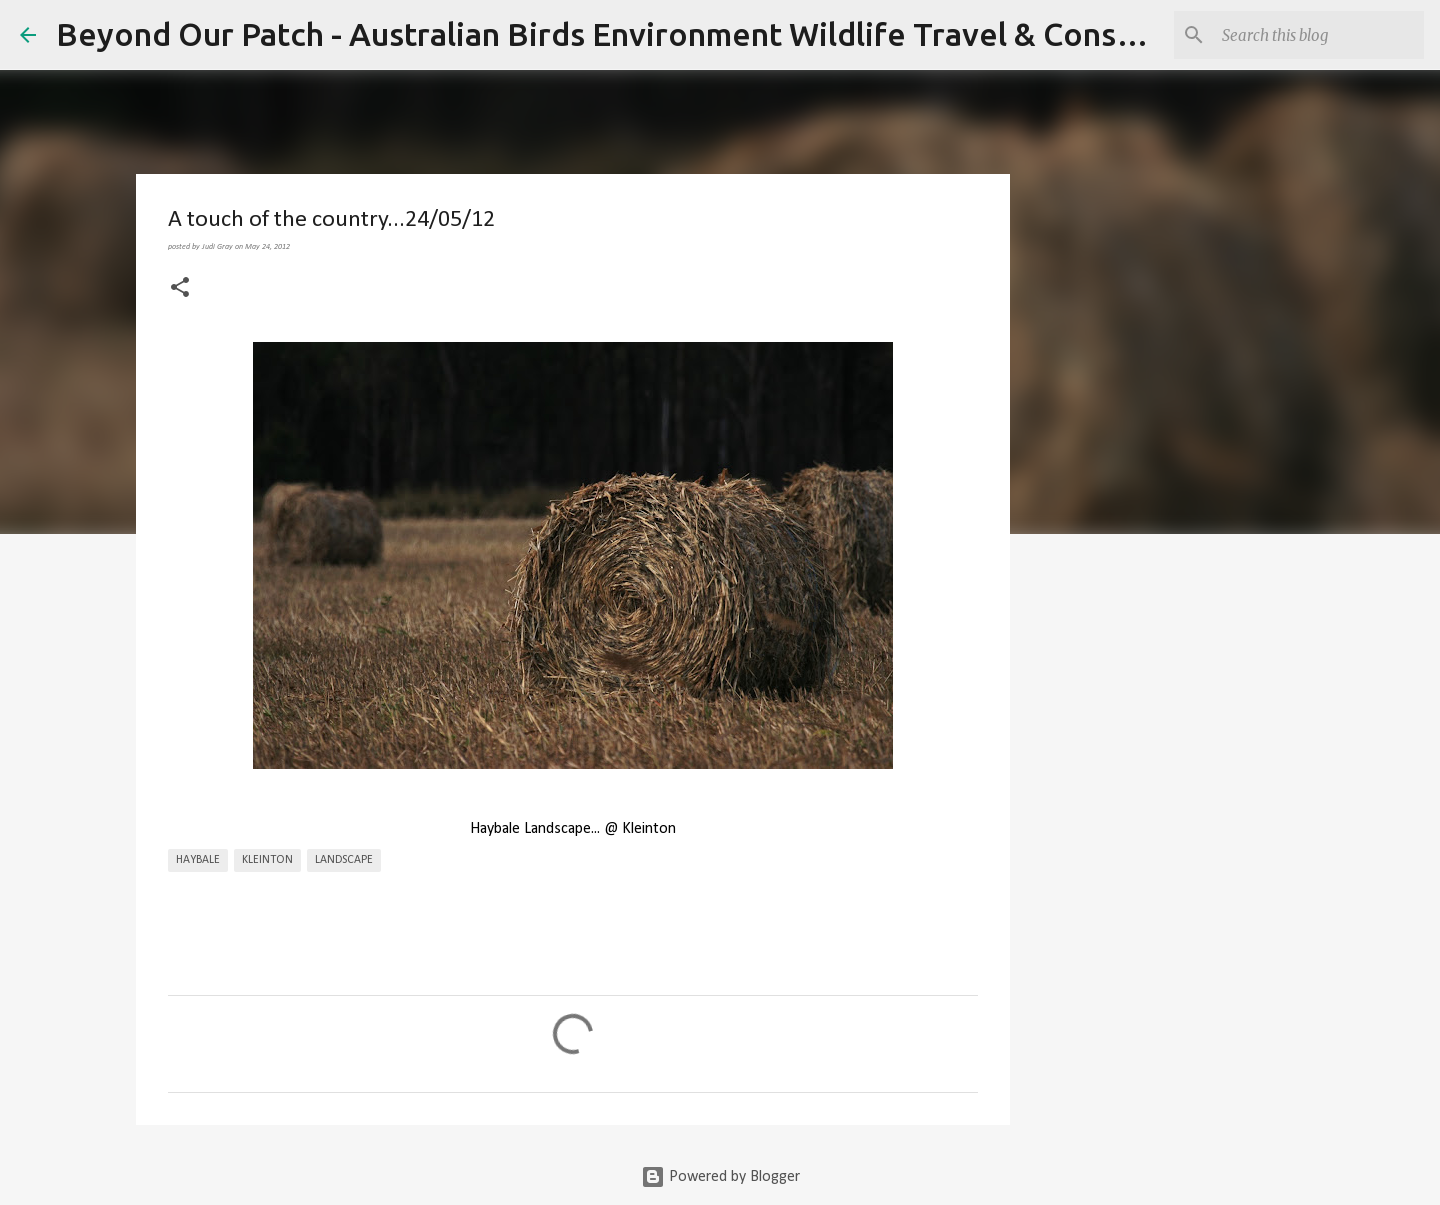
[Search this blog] (1319, 35)
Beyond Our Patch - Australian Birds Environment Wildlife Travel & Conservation (649, 34)
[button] (180, 288)
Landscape (344, 860)
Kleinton (267, 860)
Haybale (198, 860)
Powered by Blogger (720, 1177)
